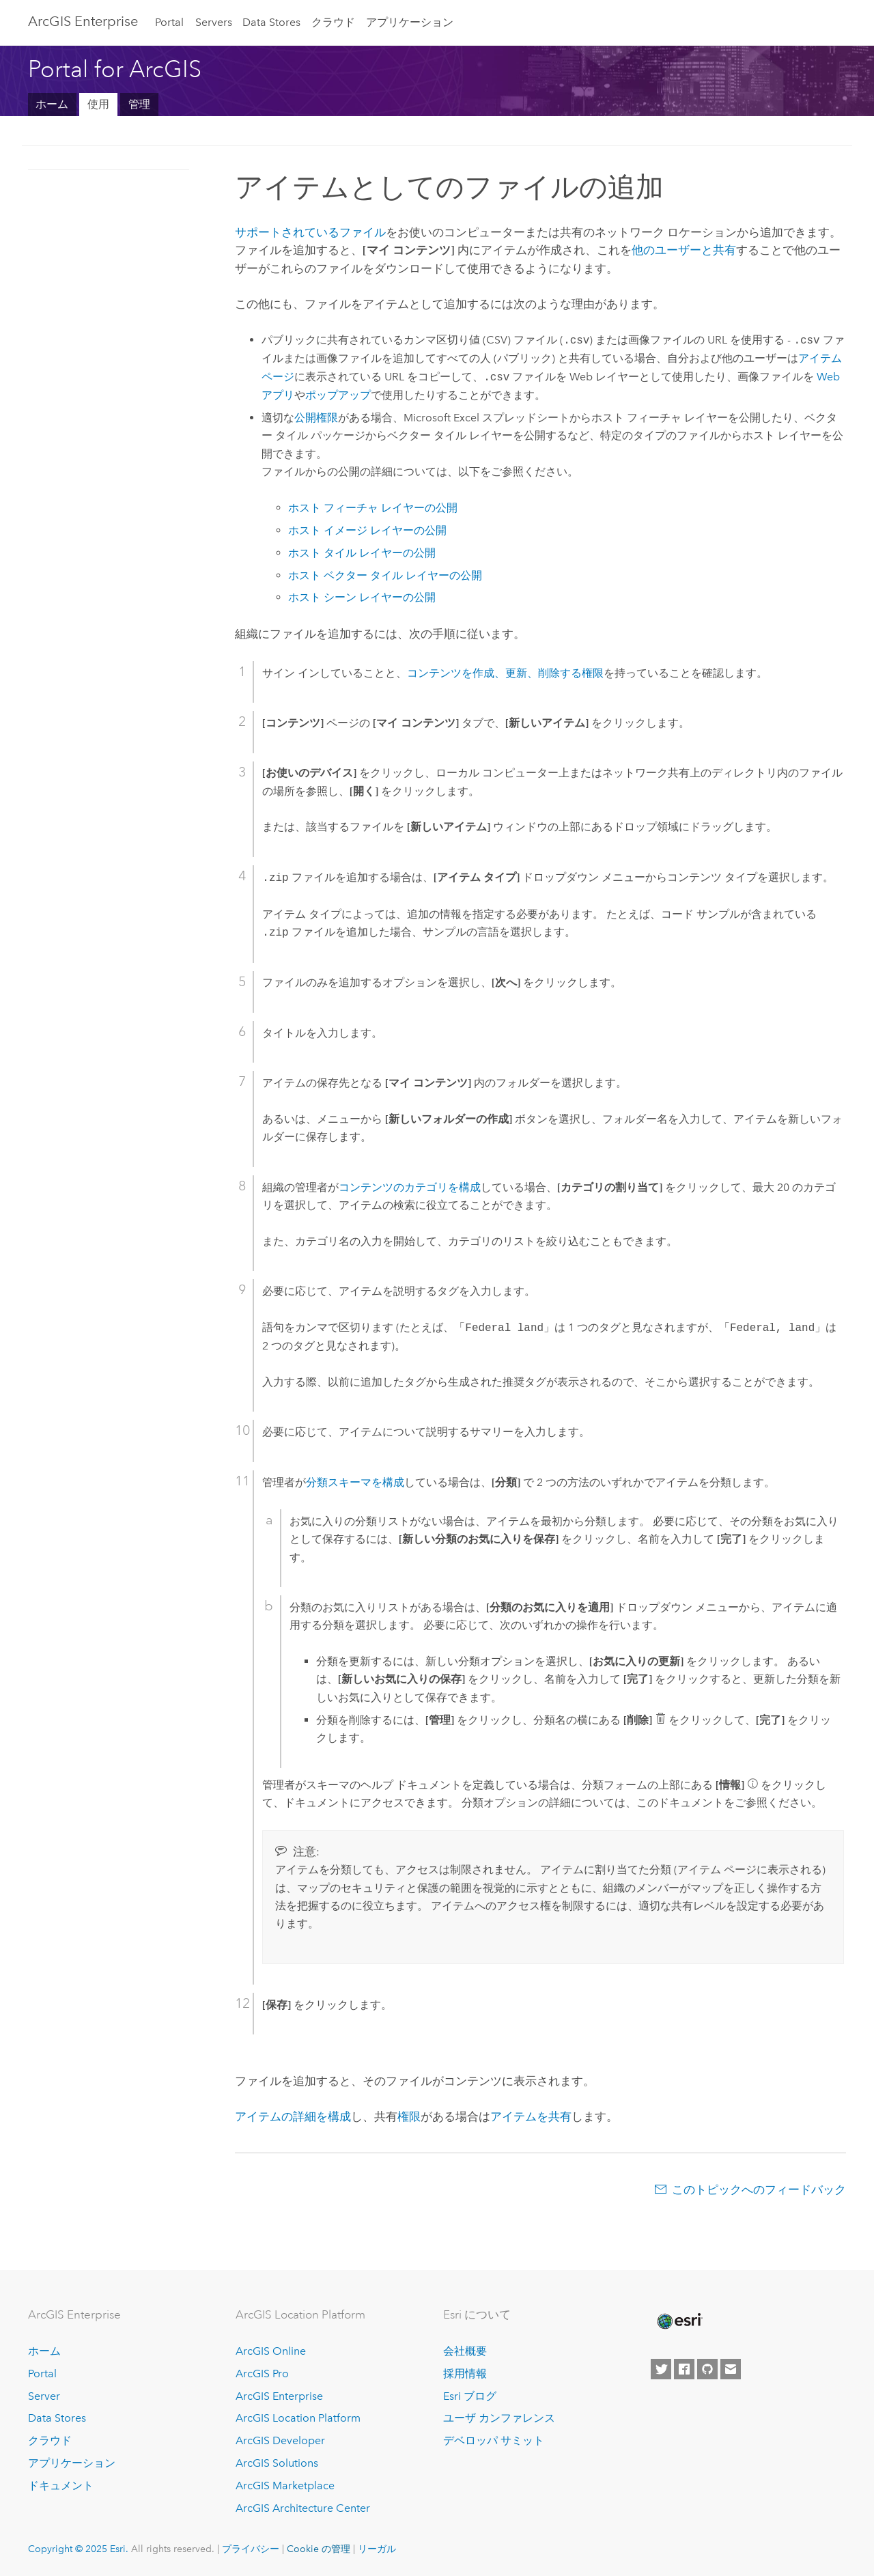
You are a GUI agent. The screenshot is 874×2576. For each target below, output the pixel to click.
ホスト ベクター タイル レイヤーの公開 (385, 575)
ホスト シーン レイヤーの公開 (362, 597)
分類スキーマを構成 (355, 1482)
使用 (98, 104)
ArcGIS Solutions (277, 2462)
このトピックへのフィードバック (759, 2189)
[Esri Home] (679, 2321)
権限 (409, 2116)
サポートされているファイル (310, 232)
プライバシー (250, 2548)
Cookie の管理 (318, 2548)
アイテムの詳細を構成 (293, 2116)
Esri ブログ (469, 2396)
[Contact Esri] (730, 2369)
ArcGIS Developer (280, 2440)
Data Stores (271, 22)
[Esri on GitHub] (707, 2369)
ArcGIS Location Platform (298, 2417)
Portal (169, 22)
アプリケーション (409, 22)
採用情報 (465, 2373)
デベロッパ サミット (493, 2440)
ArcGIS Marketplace (285, 2485)
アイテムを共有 (531, 2116)
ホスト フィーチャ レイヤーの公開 (372, 507)
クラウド (333, 22)
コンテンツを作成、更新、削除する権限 (505, 673)
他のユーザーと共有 (684, 250)
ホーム (52, 104)
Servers (213, 22)
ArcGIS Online (271, 2350)
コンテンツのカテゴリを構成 (410, 1187)
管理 (139, 104)
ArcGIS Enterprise (83, 21)
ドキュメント (61, 2485)
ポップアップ (338, 395)
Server (44, 2396)
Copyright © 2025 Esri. (78, 2548)
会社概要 (465, 2350)
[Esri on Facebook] (684, 2369)
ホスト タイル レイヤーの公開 (362, 552)
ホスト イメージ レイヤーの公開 (367, 530)
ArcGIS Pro (262, 2373)
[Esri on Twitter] (661, 2369)
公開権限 (316, 417)
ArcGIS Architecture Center (303, 2508)
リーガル (377, 2548)
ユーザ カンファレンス (499, 2417)
